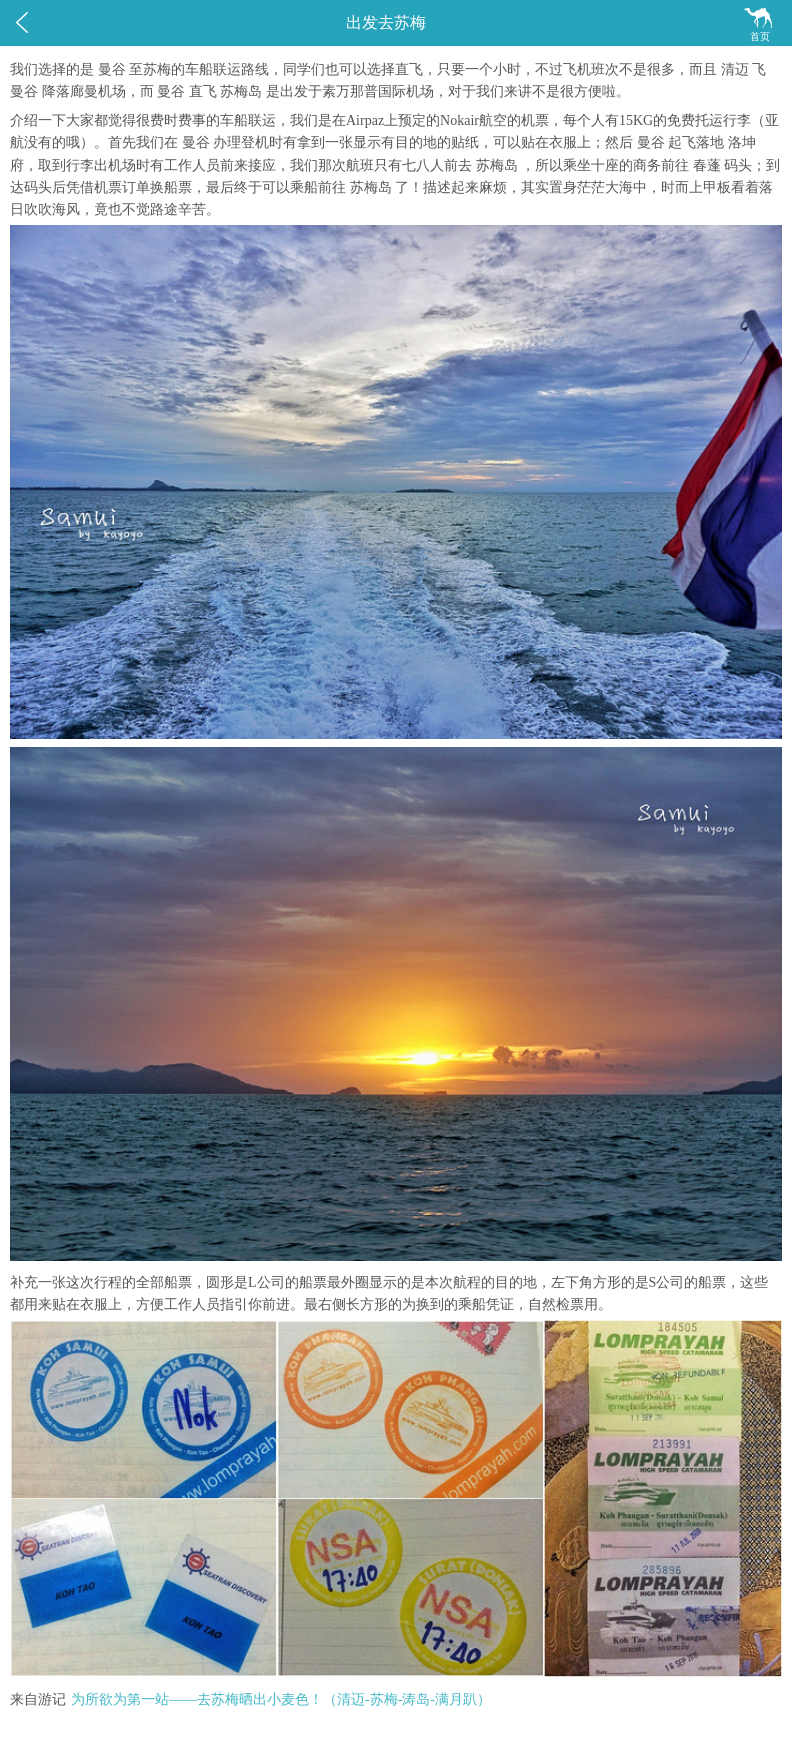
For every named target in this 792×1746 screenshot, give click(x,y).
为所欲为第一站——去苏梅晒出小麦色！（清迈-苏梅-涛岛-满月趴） (281, 1699)
